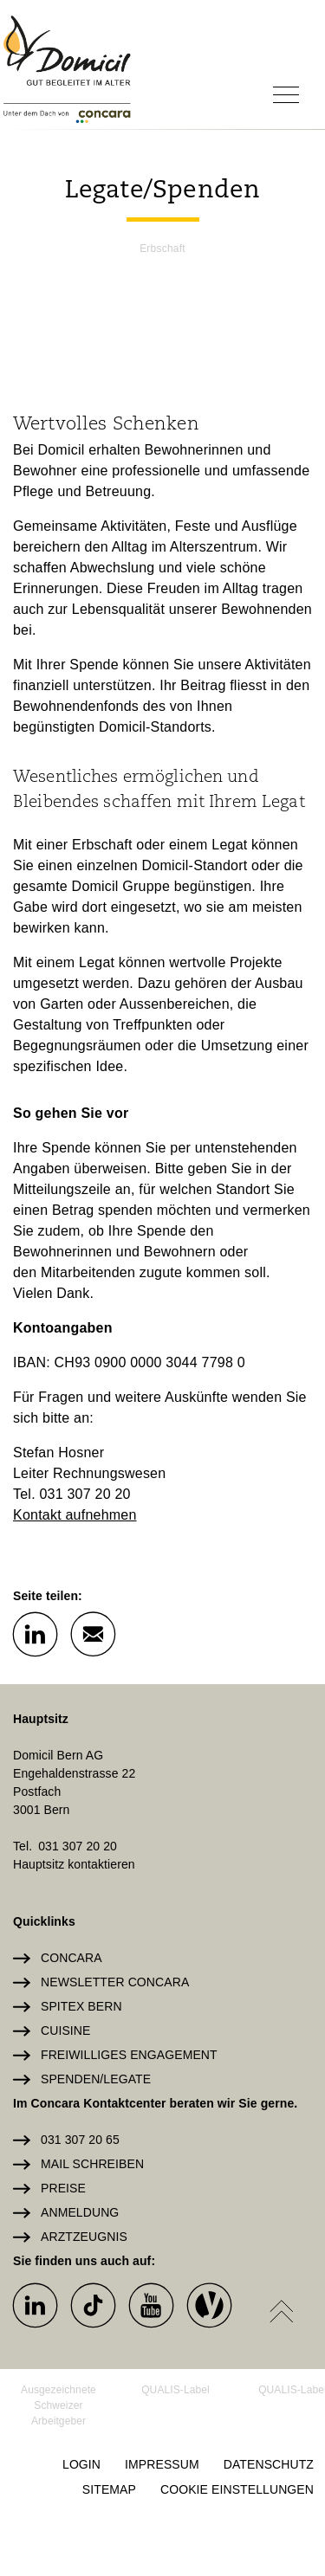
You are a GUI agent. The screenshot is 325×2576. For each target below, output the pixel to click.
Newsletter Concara (115, 1982)
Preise (63, 2188)
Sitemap (109, 2489)
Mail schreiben (92, 2164)
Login (81, 2464)
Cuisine (65, 2030)
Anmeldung (80, 2212)
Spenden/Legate (96, 2079)
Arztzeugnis (84, 2237)
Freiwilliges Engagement (129, 2055)
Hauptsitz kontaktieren (74, 1864)
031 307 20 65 (80, 2140)
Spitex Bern (81, 2006)
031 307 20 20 (77, 1846)
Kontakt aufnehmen (75, 1515)
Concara (71, 1958)
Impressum (162, 2464)
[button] (35, 1633)
